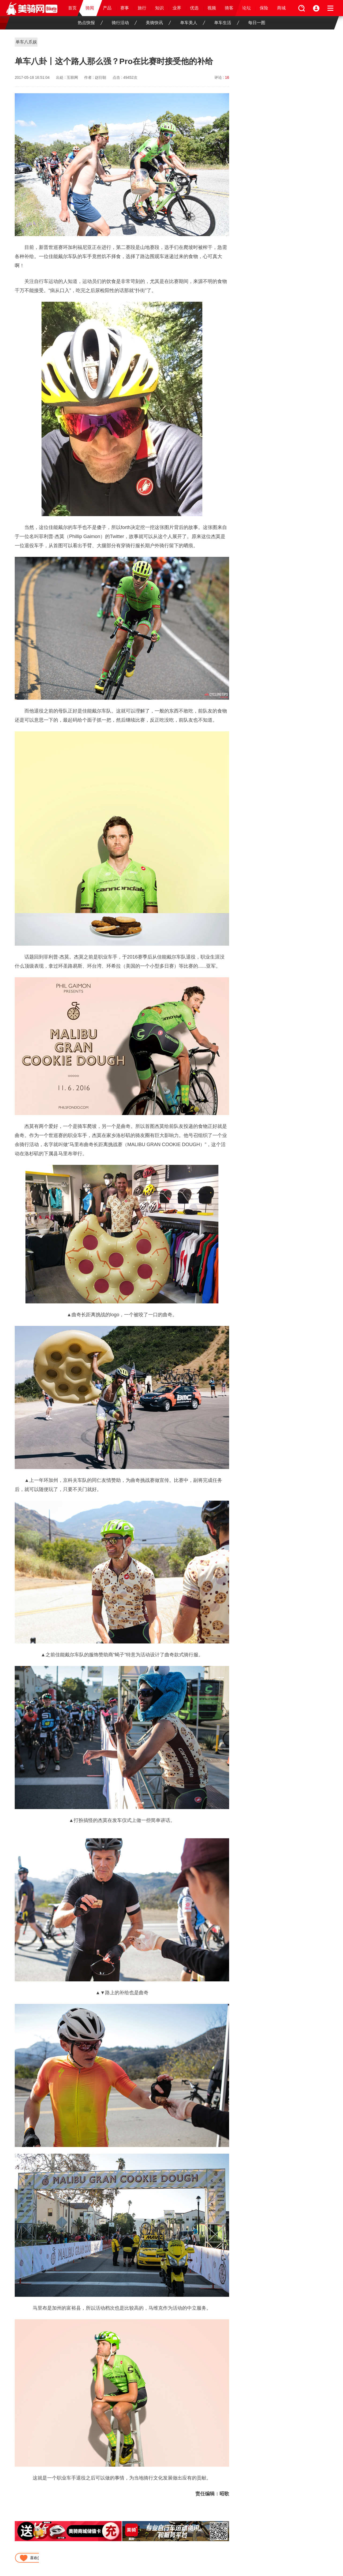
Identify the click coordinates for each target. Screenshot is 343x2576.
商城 (281, 8)
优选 (194, 8)
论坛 (246, 8)
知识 (159, 8)
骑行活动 (124, 22)
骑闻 (89, 8)
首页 (72, 8)
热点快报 (90, 22)
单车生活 (226, 22)
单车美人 (192, 22)
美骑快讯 (158, 22)
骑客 (229, 8)
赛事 (124, 8)
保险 (264, 8)
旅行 (142, 8)
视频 (211, 8)
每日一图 (256, 22)
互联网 (72, 77)
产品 (107, 8)
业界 (177, 8)
